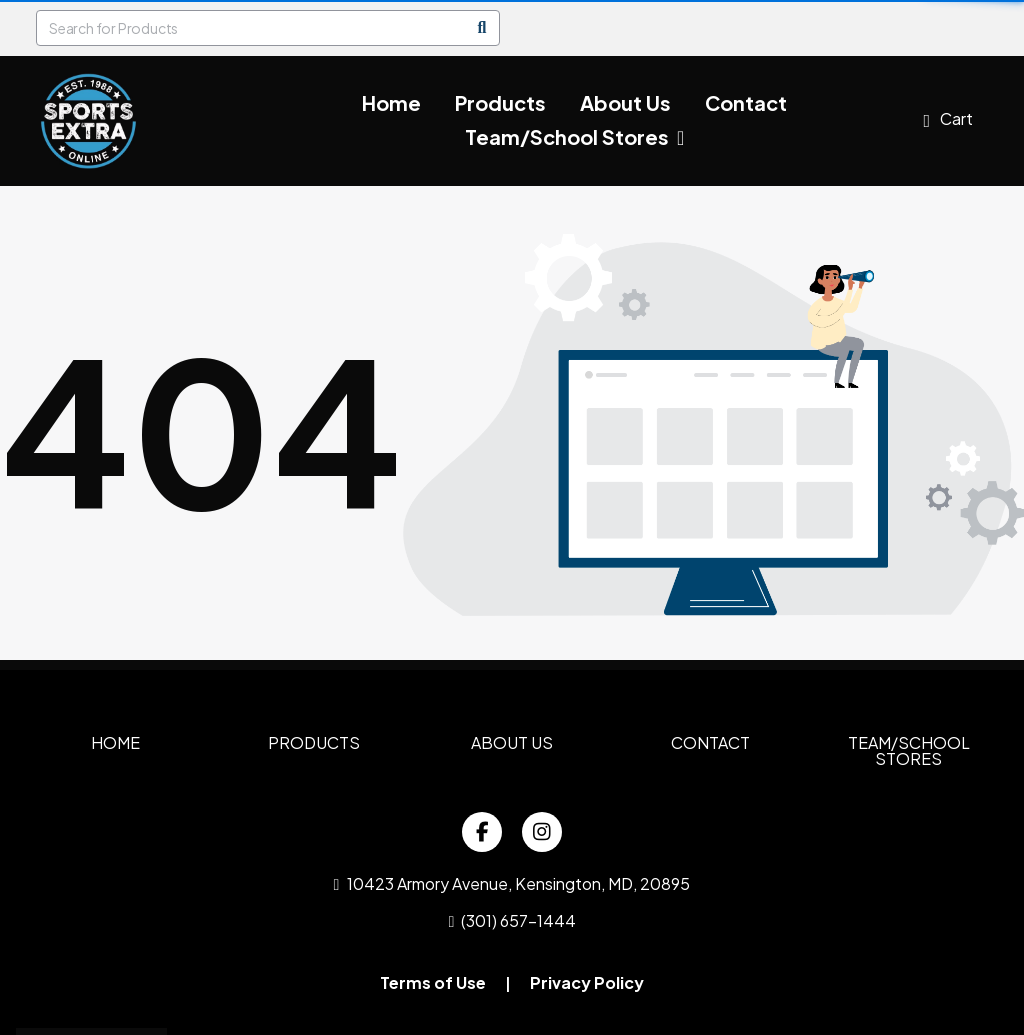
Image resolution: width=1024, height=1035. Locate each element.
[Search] (482, 28)
